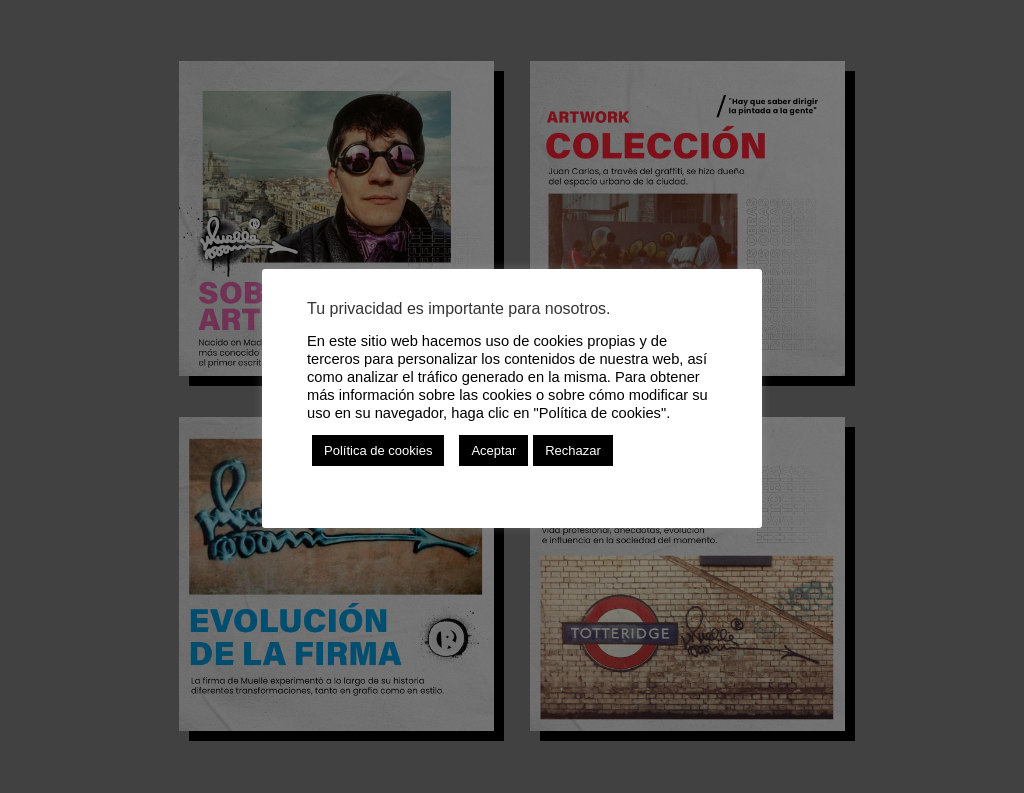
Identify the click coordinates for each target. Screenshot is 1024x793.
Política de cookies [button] (378, 450)
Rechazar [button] (573, 450)
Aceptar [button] (493, 450)
